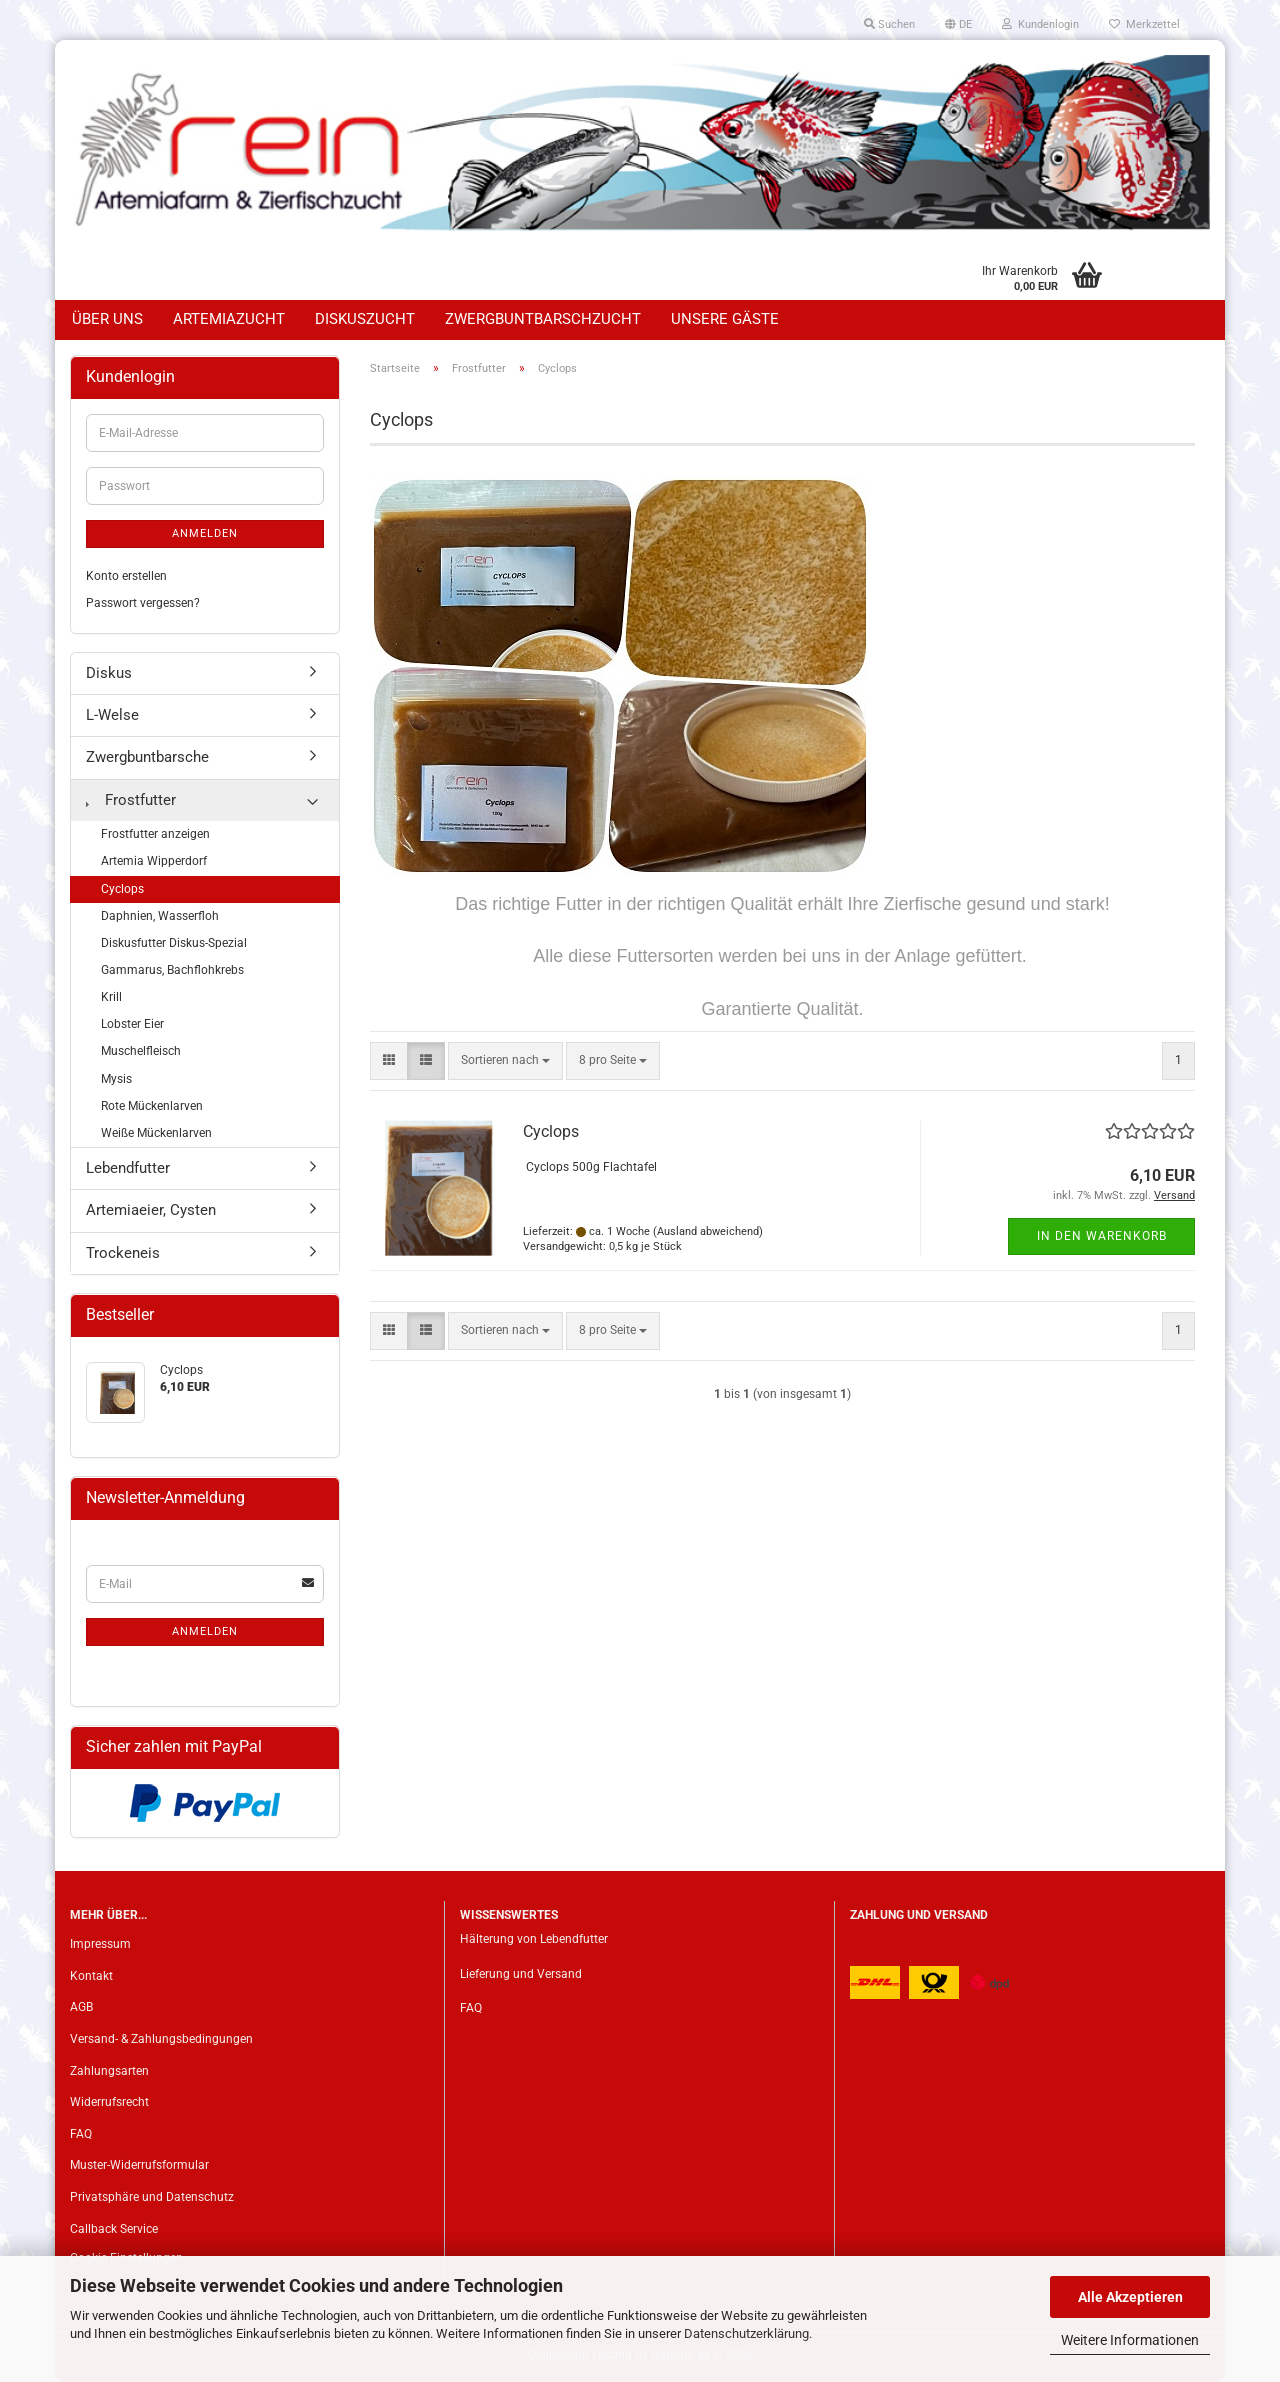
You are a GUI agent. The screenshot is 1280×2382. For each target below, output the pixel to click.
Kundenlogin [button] (1040, 24)
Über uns (107, 319)
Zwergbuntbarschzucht (543, 319)
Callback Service (114, 2229)
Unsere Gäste (725, 319)
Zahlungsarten (109, 2071)
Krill (111, 997)
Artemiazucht (229, 319)
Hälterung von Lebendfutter (534, 1939)
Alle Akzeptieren (1130, 2297)
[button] (958, 25)
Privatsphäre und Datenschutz (152, 2197)
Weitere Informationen (1130, 2340)
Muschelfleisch (141, 1051)
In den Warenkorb (1102, 1236)
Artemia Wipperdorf (154, 861)
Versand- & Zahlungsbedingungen (161, 2039)
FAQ (81, 2134)
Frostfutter (131, 800)
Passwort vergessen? (143, 603)
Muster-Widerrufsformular (139, 2165)
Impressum (100, 1944)
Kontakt (91, 1976)
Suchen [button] (889, 24)
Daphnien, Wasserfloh (160, 916)
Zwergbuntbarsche (147, 757)
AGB (81, 2007)
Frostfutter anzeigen (155, 834)
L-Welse (112, 715)
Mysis (116, 1079)
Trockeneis (123, 1253)
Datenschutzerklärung (746, 2333)
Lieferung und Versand (521, 1974)
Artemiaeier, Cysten (151, 1210)
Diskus (109, 673)
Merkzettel (1144, 24)
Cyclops (551, 1131)
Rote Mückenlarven (152, 1106)
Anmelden (205, 533)
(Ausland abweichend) (708, 1231)
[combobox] (505, 1060)
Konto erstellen (126, 576)
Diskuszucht (365, 319)
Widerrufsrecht (109, 2102)
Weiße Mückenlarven (156, 1133)
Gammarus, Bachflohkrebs (172, 970)
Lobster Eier (132, 1024)
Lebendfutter (128, 1168)
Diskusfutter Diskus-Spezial (174, 943)
